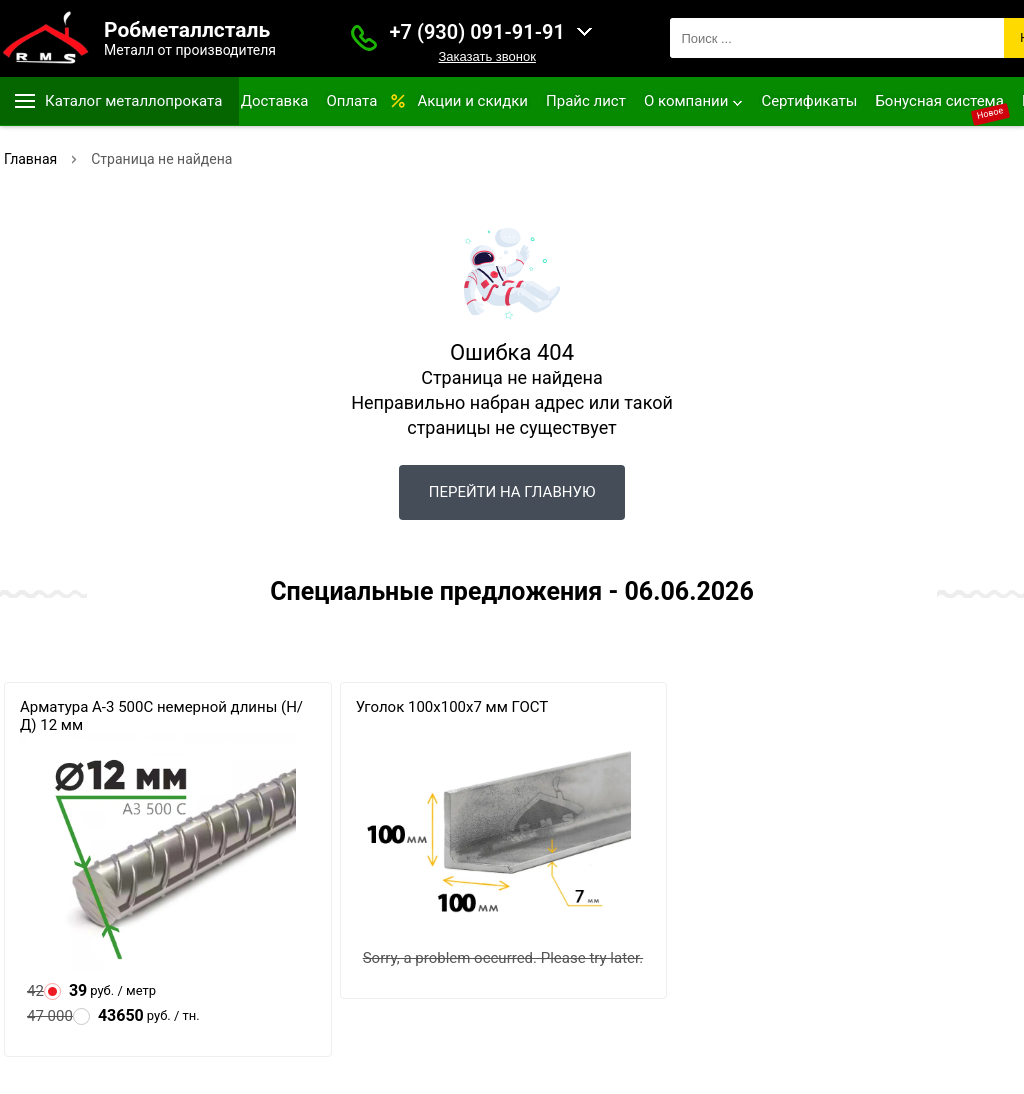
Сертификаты (809, 101)
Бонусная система (939, 101)
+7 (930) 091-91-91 (477, 32)
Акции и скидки (472, 101)
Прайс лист (586, 101)
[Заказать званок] (364, 38)
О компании (686, 101)
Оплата (351, 101)
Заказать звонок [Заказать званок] (486, 56)
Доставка (275, 101)
